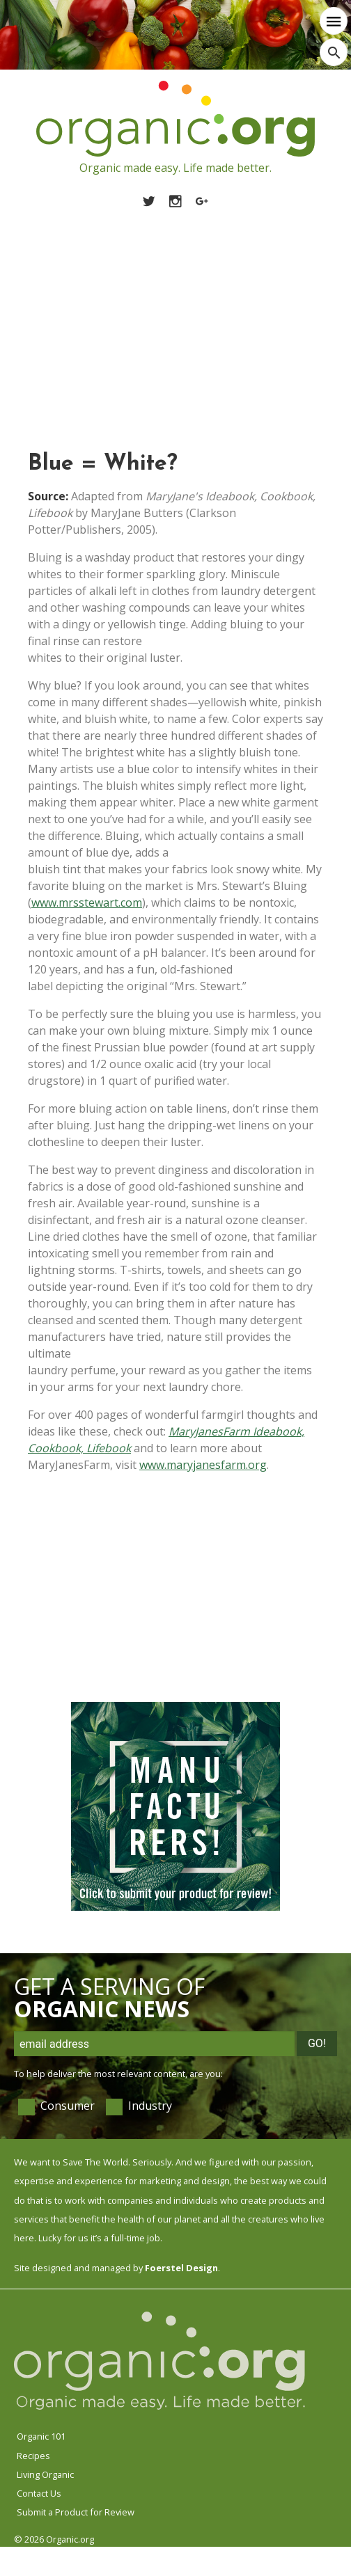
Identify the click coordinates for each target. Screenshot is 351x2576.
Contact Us (39, 2493)
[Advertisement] (175, 313)
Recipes (33, 2455)
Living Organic (45, 2474)
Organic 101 (41, 2436)
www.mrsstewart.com (86, 902)
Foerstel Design (181, 2267)
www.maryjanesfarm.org (203, 1464)
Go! (317, 2043)
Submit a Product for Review (75, 2512)
